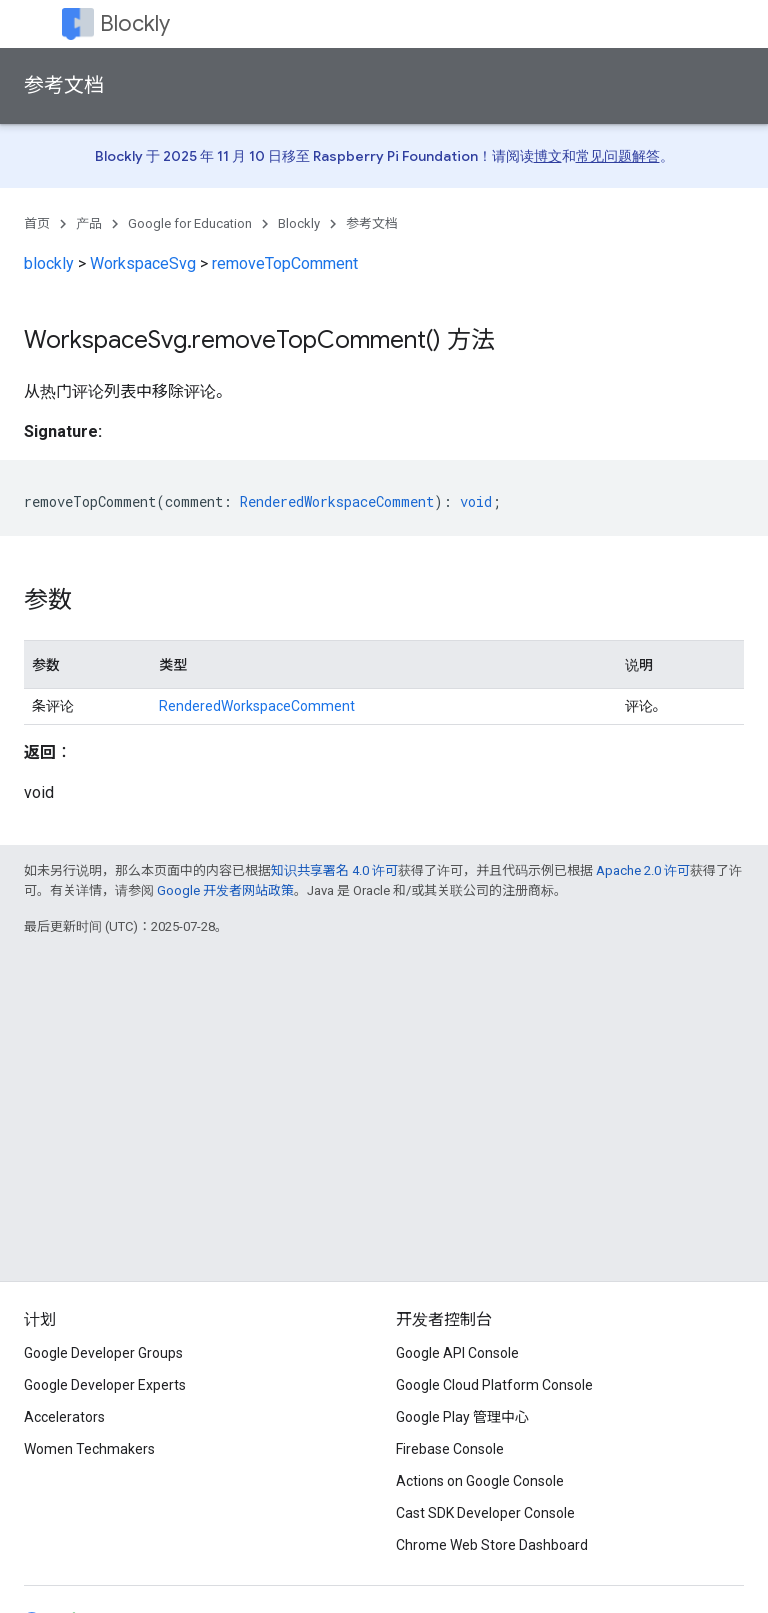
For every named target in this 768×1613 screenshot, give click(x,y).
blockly (49, 263)
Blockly (135, 23)
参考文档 (64, 85)
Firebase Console (450, 1449)
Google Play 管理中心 (462, 1417)
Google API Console (457, 1353)
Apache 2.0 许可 (643, 870)
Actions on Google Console (480, 1481)
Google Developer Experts (105, 1385)
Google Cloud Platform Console (494, 1385)
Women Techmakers (89, 1449)
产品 (89, 223)
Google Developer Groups (103, 1353)
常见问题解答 (618, 156)
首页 (37, 223)
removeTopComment (285, 263)
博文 (548, 156)
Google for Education (190, 223)
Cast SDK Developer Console (485, 1513)
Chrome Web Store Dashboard (492, 1545)
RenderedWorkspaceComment (257, 706)
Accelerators (64, 1417)
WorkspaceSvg (143, 263)
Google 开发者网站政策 (225, 890)
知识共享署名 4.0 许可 (334, 870)
